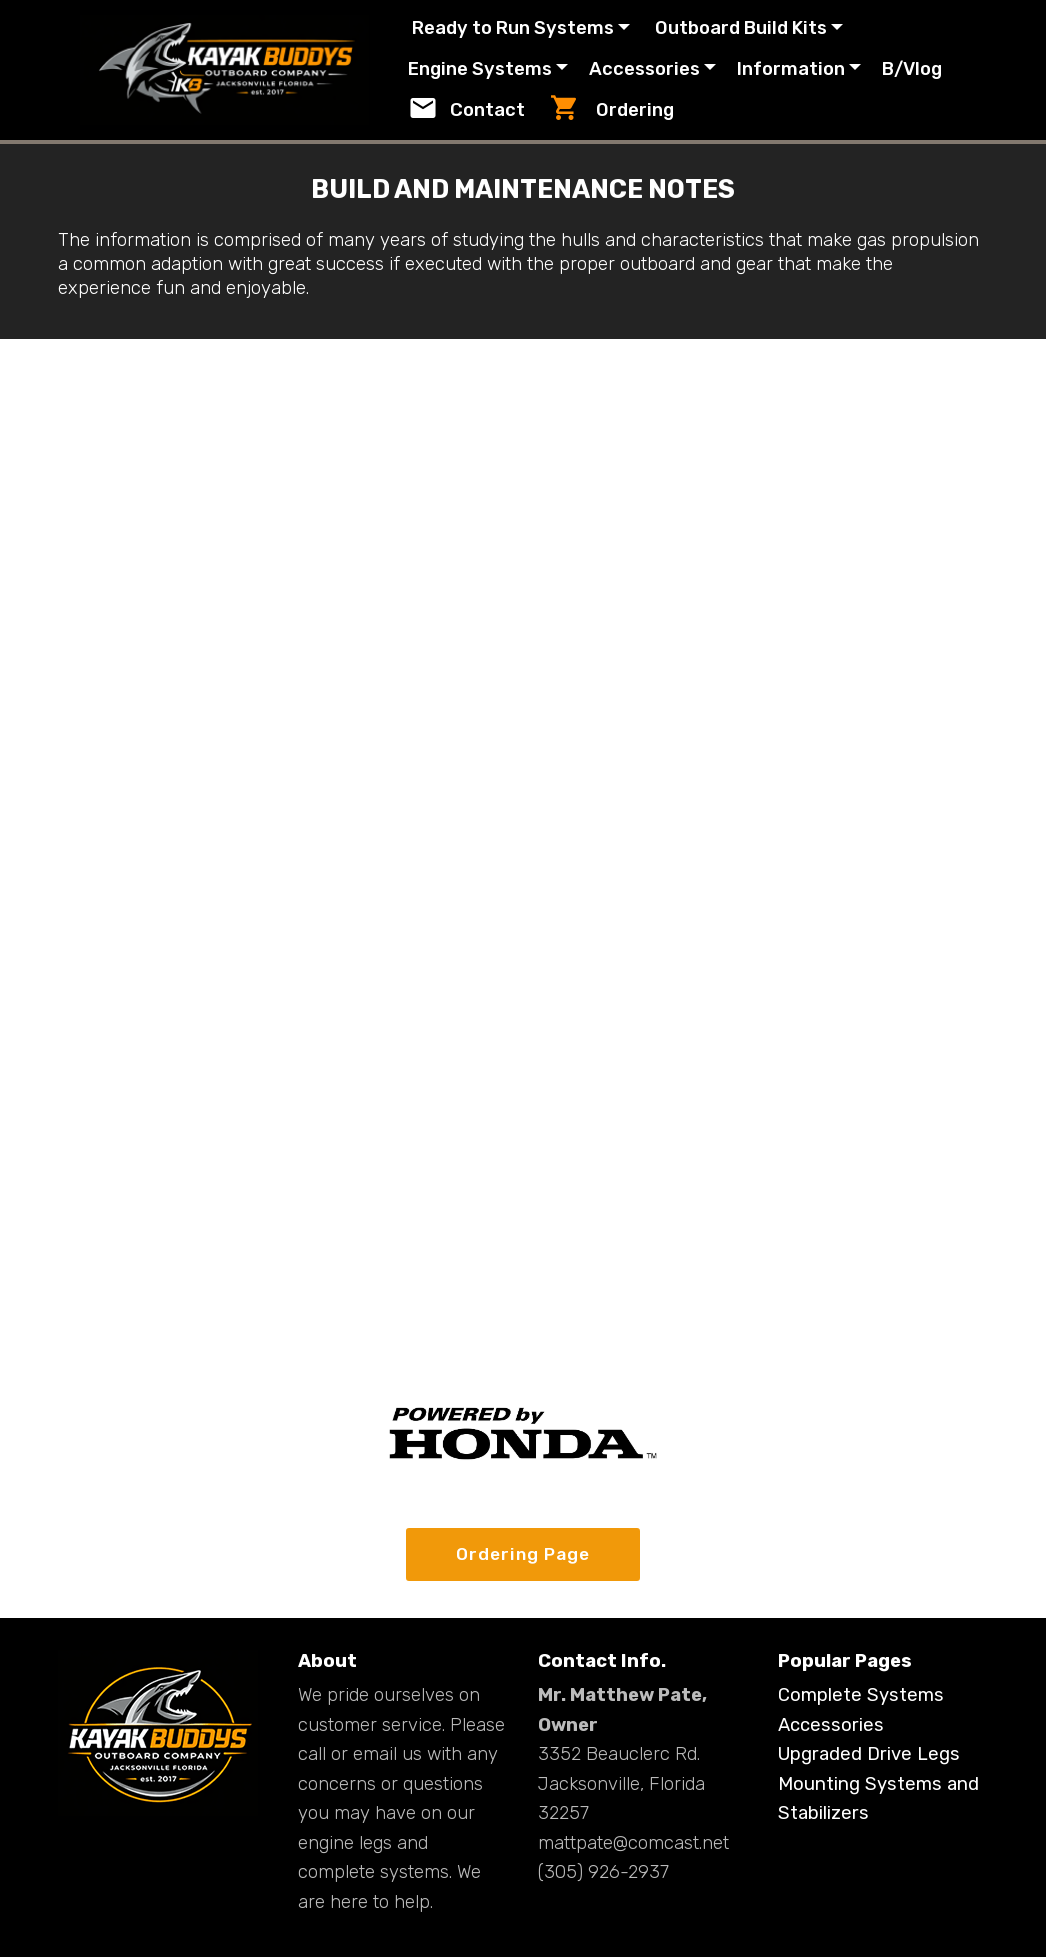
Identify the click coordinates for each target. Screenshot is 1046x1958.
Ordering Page (523, 1555)
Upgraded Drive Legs (869, 1755)
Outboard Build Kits (763, 28)
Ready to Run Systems (536, 28)
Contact (573, 110)
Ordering (717, 110)
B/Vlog (463, 111)
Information (815, 69)
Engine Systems (505, 69)
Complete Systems (861, 1697)
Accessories (668, 69)
